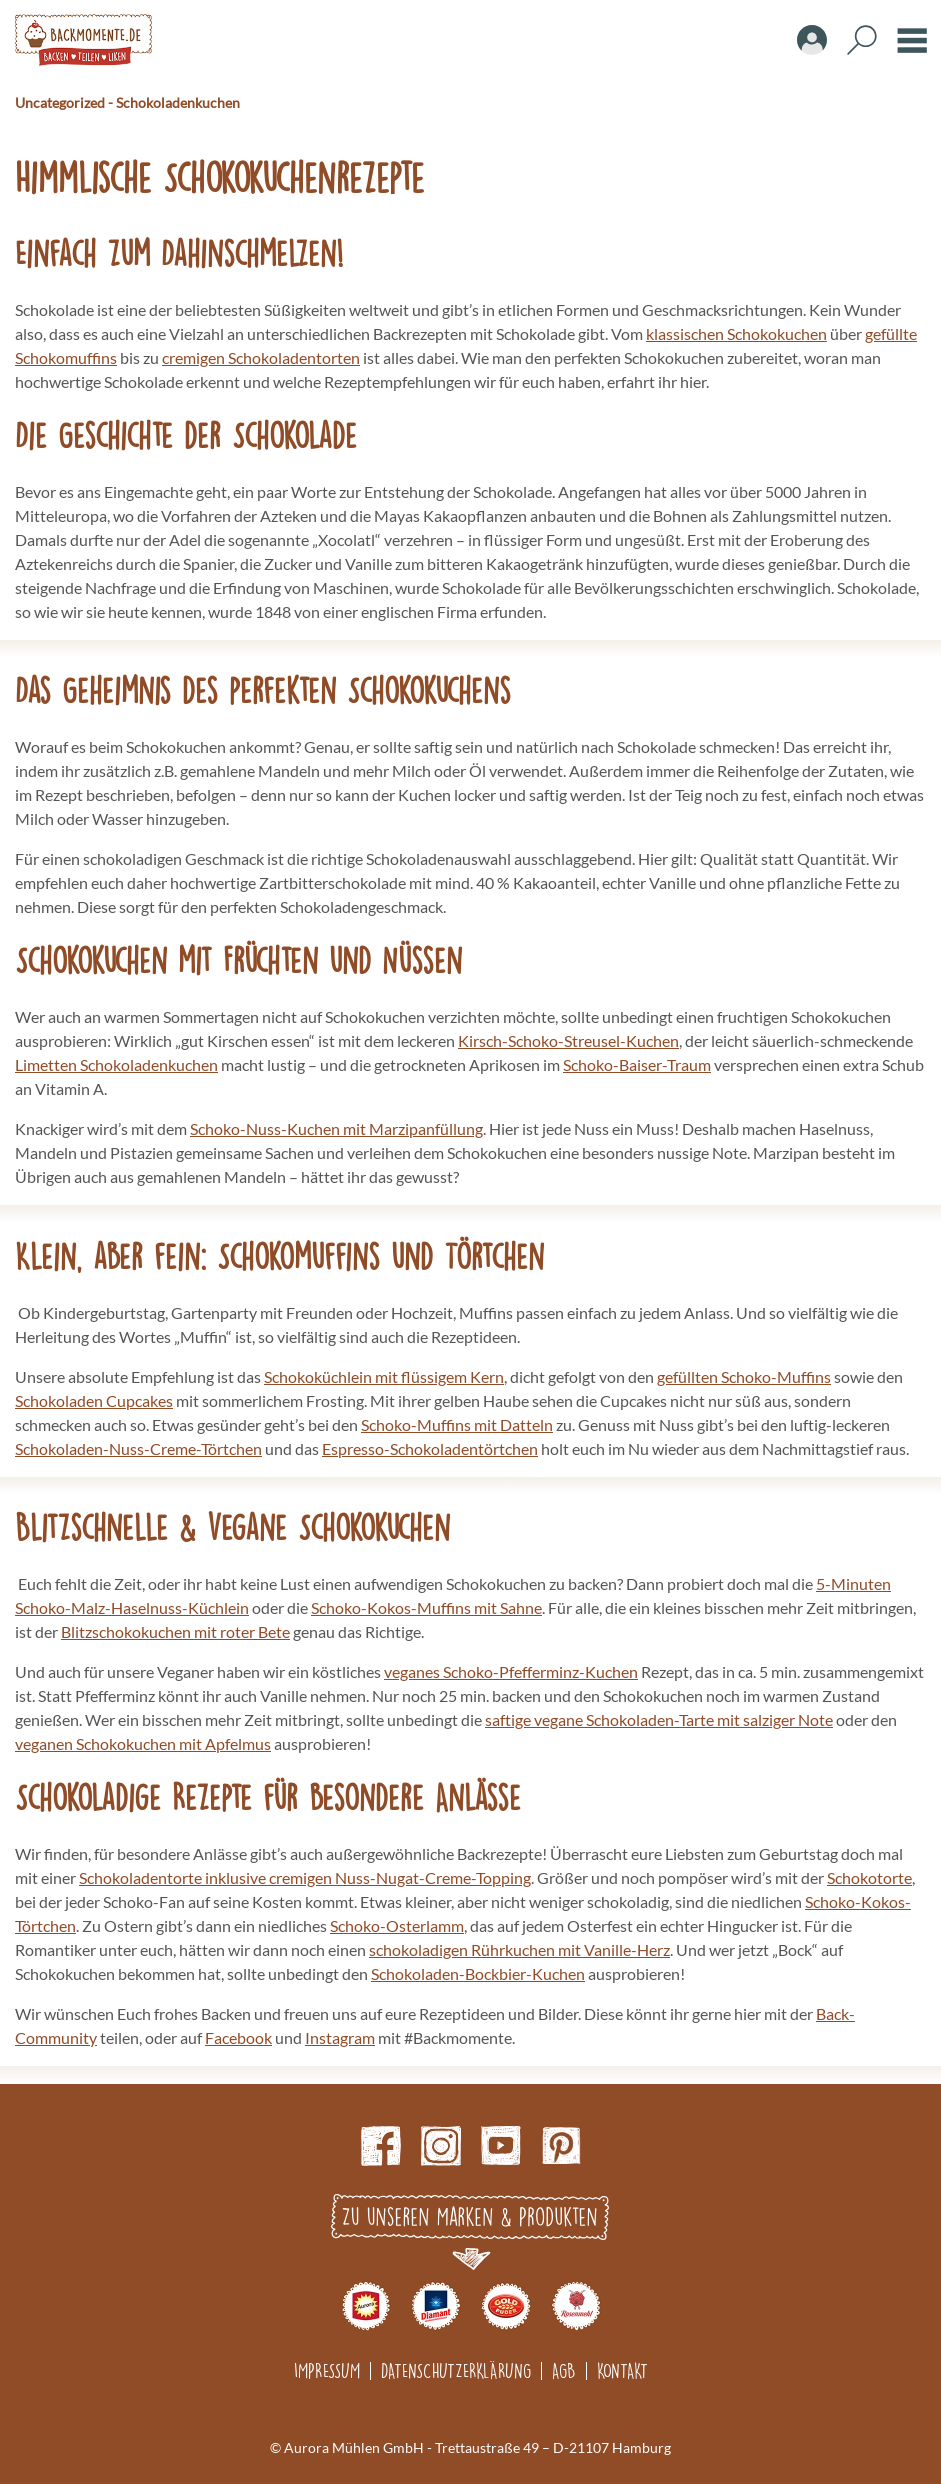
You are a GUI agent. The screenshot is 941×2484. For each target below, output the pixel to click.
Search (862, 40)
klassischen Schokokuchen (736, 333)
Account (812, 40)
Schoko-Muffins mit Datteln (457, 1424)
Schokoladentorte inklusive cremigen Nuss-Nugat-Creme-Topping (305, 1877)
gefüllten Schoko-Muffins (744, 1376)
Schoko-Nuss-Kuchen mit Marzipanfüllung (336, 1128)
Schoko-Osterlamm (397, 1925)
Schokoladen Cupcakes (94, 1400)
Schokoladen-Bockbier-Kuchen (478, 1973)
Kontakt (622, 2370)
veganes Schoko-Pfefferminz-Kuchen (511, 1671)
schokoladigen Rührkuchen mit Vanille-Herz (519, 1949)
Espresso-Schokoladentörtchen (430, 1448)
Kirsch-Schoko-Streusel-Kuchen (568, 1040)
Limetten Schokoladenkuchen (116, 1064)
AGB (564, 2370)
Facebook (238, 2037)
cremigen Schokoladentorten (261, 357)
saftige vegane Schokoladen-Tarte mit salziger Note (659, 1719)
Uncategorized (60, 102)
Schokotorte (869, 1877)
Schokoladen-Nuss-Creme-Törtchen (138, 1448)
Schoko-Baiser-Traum (637, 1064)
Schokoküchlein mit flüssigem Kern (384, 1376)
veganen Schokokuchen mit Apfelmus (143, 1743)
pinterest (561, 2146)
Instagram (340, 2037)
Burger (912, 40)
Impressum (327, 2370)
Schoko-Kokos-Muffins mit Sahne (426, 1607)
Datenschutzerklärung (456, 2370)
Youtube (501, 2146)
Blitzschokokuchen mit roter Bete (175, 1631)
